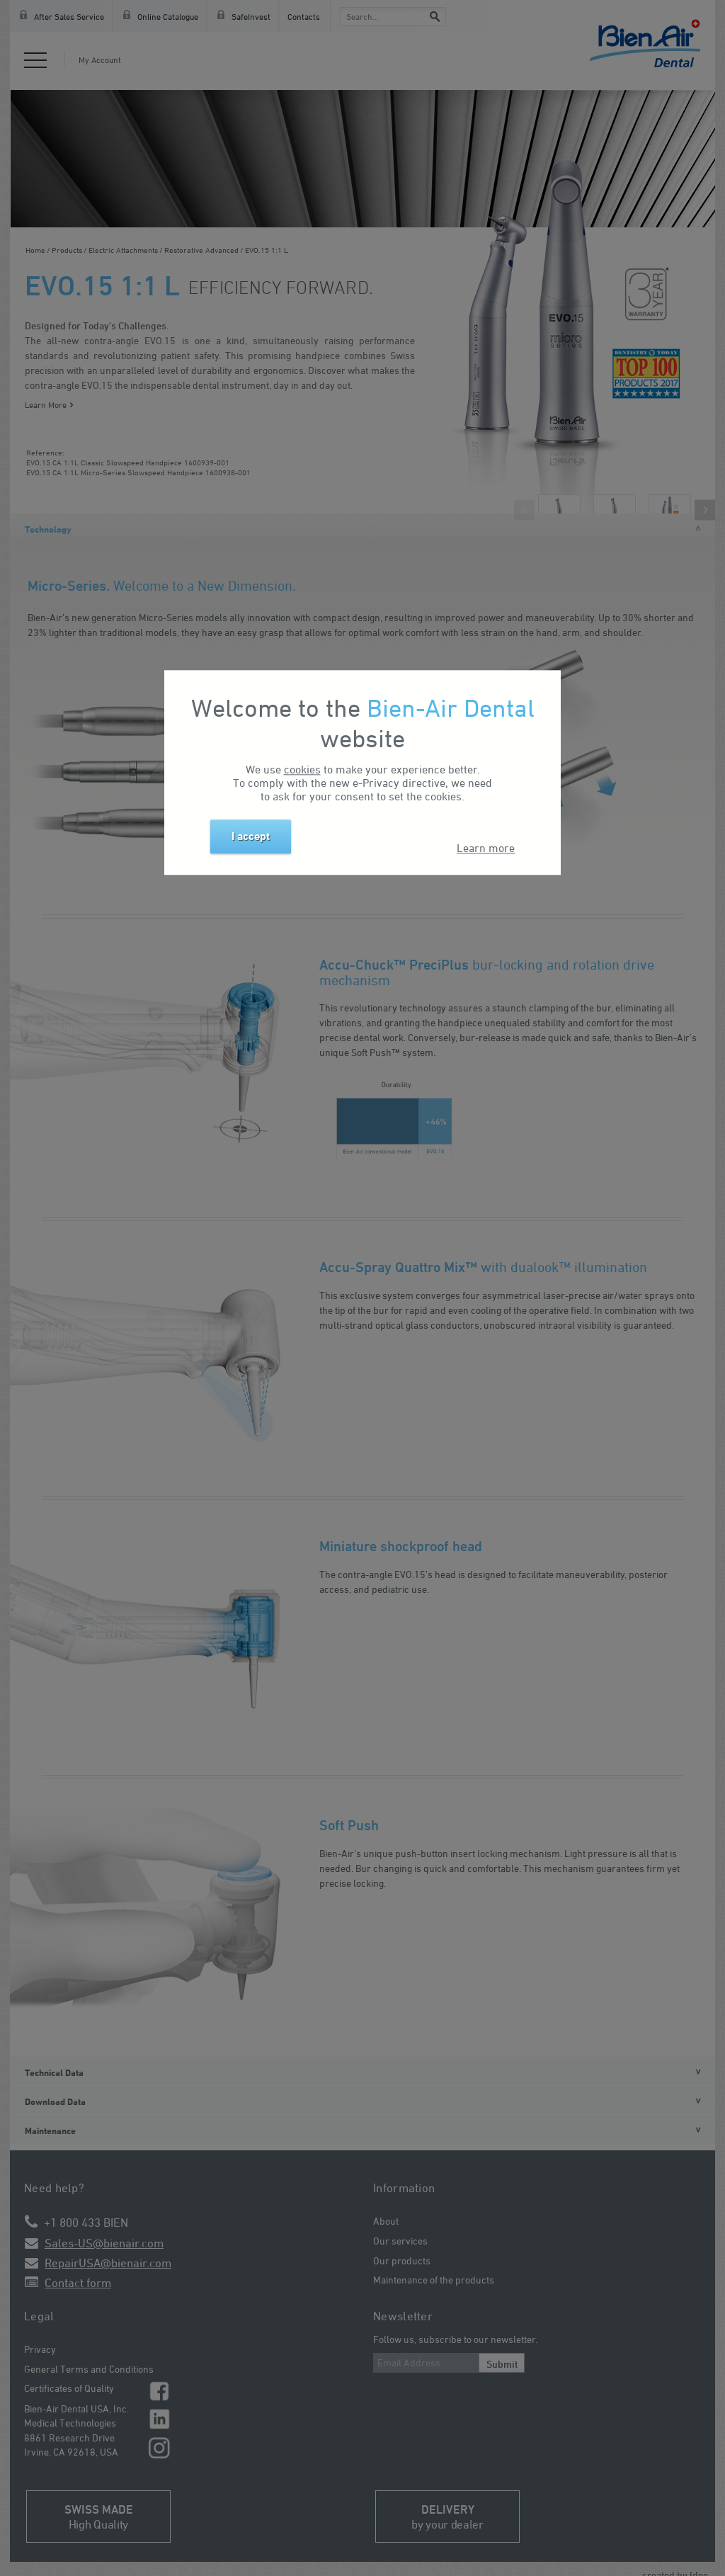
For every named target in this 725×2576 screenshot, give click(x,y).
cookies (302, 770)
